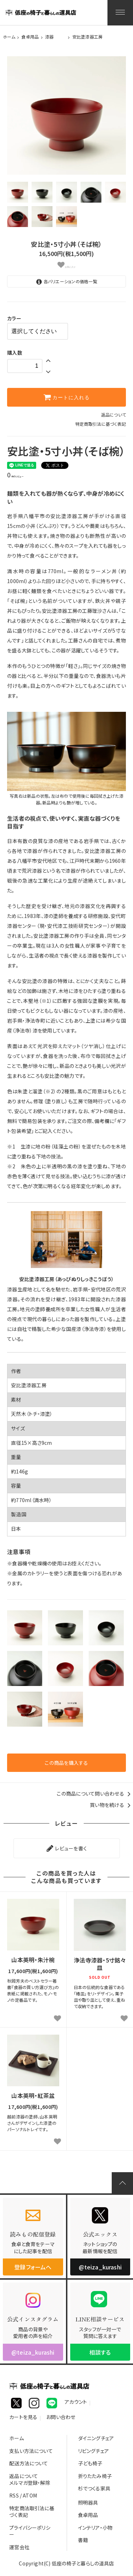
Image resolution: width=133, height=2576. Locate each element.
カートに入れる (66, 397)
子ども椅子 (90, 2463)
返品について (113, 415)
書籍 (83, 2539)
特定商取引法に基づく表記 (100, 424)
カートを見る (23, 2418)
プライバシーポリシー (29, 2531)
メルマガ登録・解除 (29, 2482)
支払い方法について (30, 2450)
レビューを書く (66, 1848)
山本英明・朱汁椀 (33, 1960)
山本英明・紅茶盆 (33, 2095)
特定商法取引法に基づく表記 (31, 2512)
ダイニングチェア (96, 2438)
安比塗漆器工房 (87, 37)
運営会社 (19, 2547)
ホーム (9, 37)
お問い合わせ (60, 2418)
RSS (13, 2495)
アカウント (76, 2403)
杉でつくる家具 (94, 2488)
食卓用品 (30, 37)
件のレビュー (15, 476)
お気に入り (66, 264)
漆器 (49, 37)
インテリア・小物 (95, 2527)
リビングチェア (93, 2450)
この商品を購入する (66, 1762)
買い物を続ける (111, 1804)
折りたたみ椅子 (95, 2475)
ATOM (30, 2495)
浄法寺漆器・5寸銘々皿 (100, 1963)
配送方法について (28, 2463)
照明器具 (88, 2502)
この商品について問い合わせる (95, 1793)
